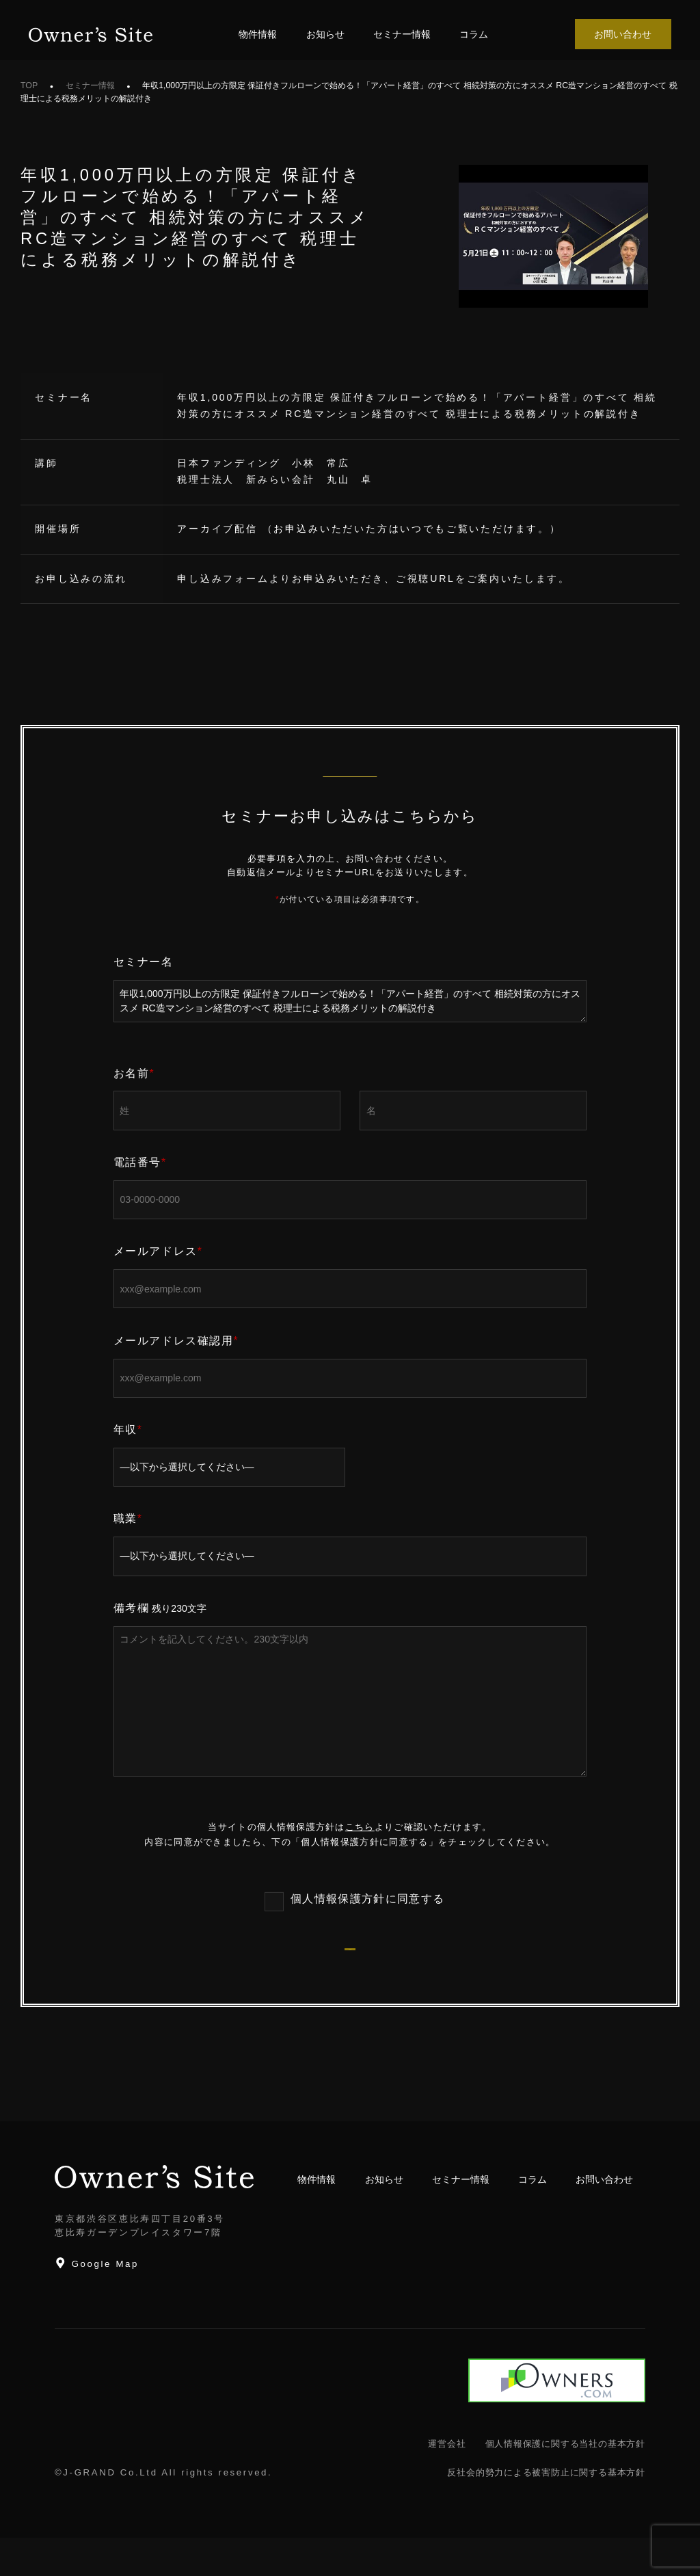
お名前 (134, 1073)
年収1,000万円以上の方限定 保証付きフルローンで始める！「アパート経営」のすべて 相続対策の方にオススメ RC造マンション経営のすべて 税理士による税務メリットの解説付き (350, 1001)
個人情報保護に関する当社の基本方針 (565, 2482)
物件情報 (258, 34)
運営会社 (447, 2482)
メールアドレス (158, 1251)
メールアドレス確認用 (176, 1340)
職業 (128, 1518)
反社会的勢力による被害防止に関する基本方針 (546, 2511)
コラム (473, 34)
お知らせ (325, 34)
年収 (128, 1429)
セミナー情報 (402, 34)
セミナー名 (143, 962)
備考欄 (131, 1608)
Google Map (97, 2301)
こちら (360, 1827)
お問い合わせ (622, 34)
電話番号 (140, 1162)
